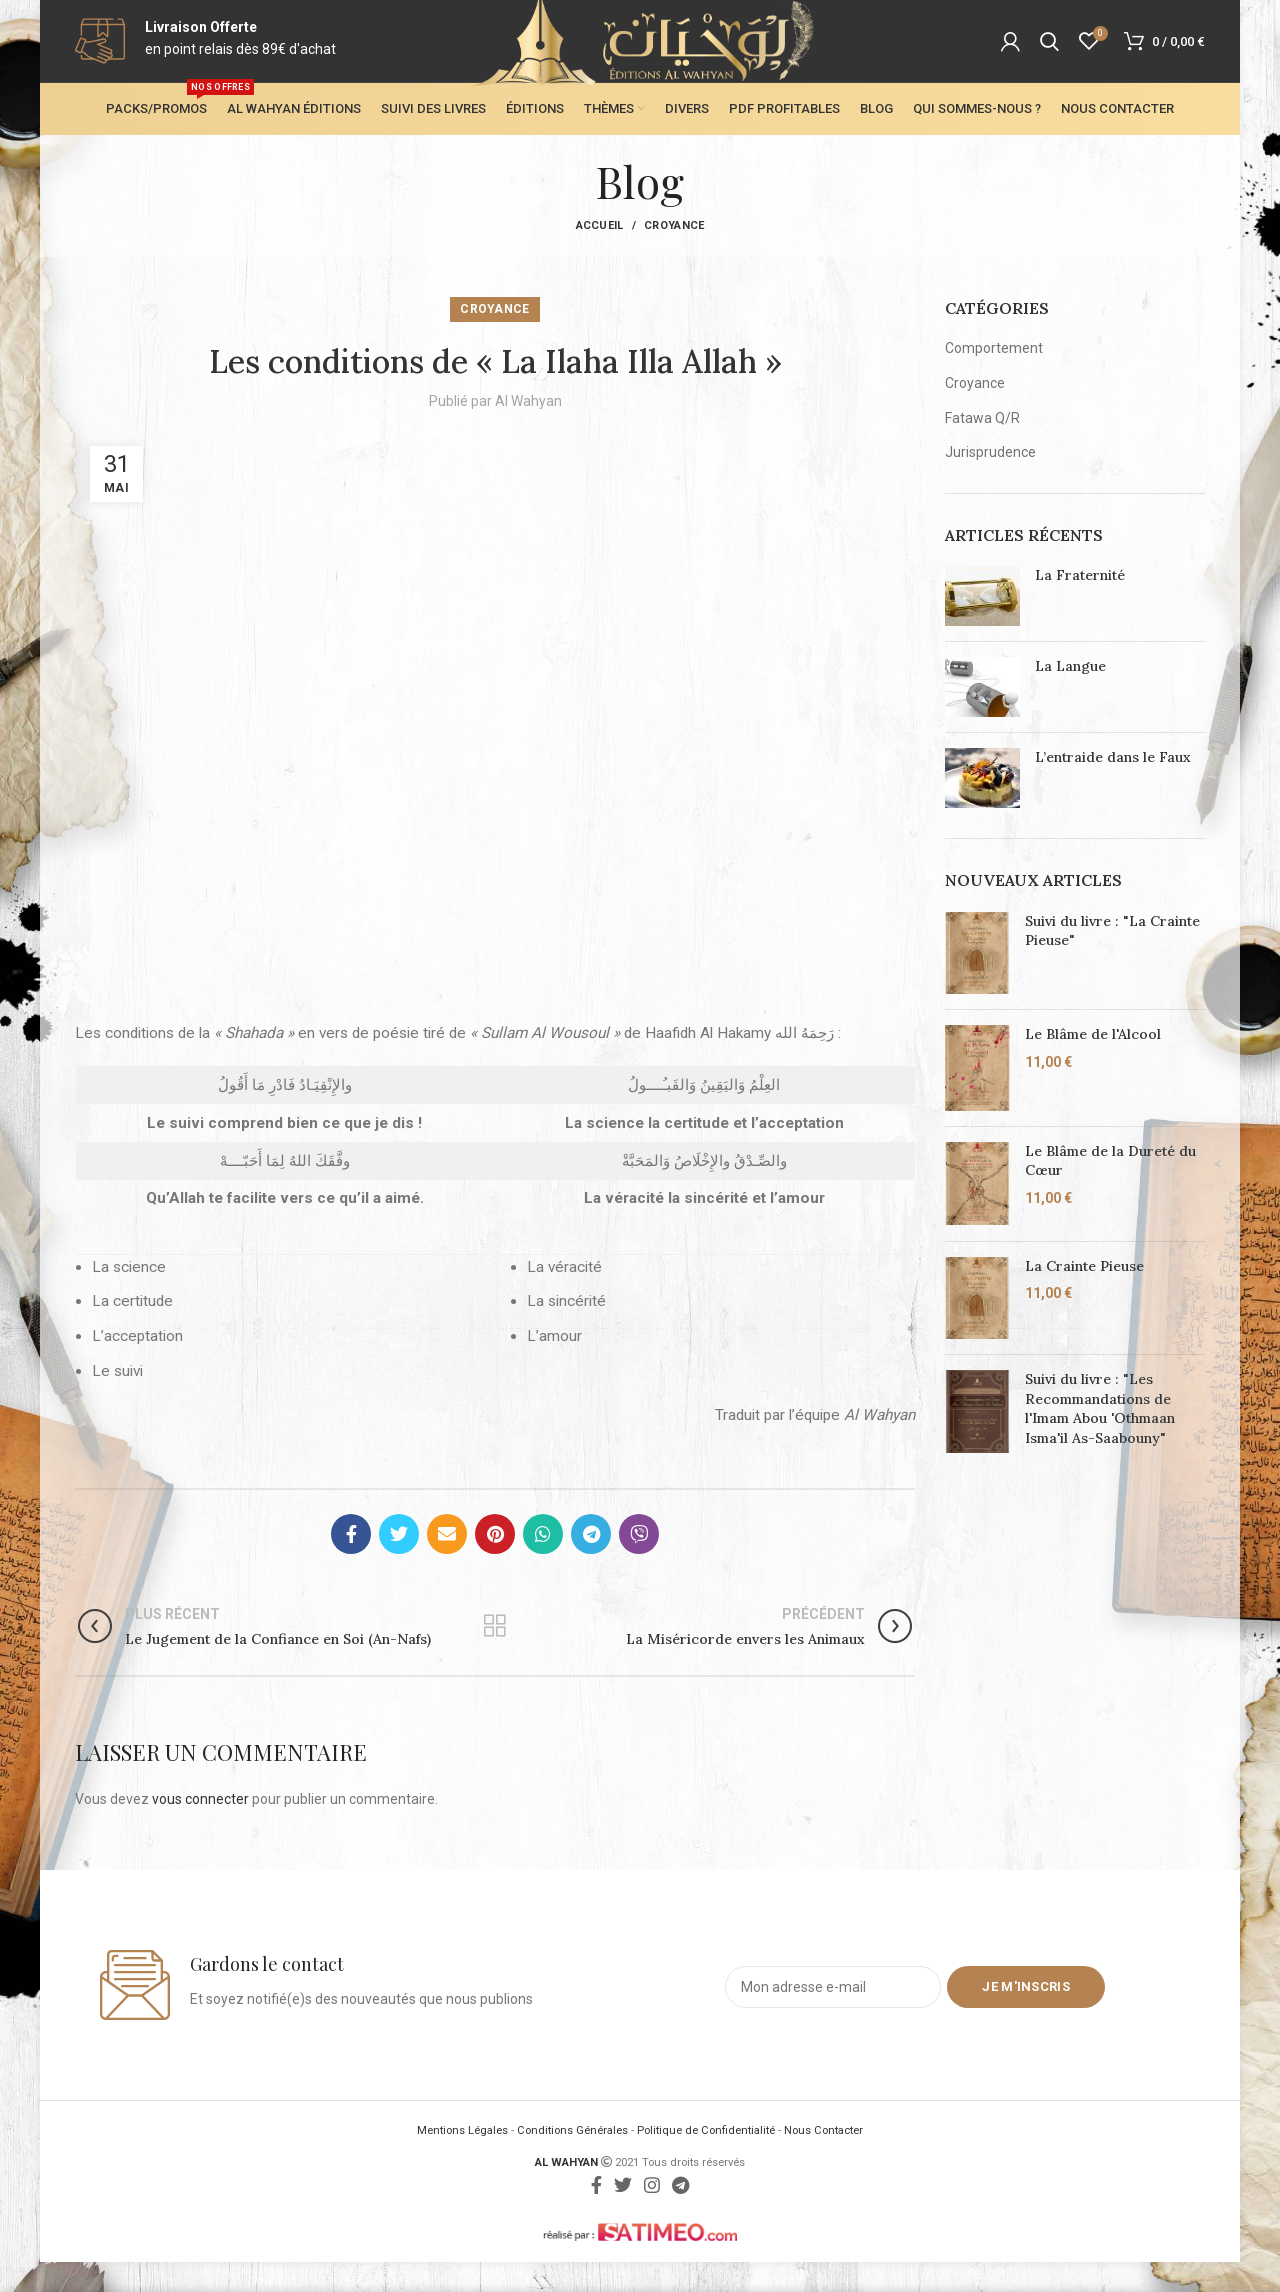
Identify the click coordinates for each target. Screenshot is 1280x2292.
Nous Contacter (823, 2160)
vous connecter (200, 1829)
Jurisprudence (990, 482)
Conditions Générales (572, 2160)
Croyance (674, 255)
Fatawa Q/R (982, 447)
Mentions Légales (462, 2160)
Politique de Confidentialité (706, 2160)
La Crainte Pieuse (1084, 1295)
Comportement (994, 378)
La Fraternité (1080, 605)
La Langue (1070, 696)
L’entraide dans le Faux (1113, 787)
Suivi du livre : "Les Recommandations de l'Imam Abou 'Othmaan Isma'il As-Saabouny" (1100, 1438)
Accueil (600, 255)
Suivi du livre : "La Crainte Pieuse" (1112, 960)
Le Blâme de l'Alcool (1093, 1064)
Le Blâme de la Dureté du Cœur (1110, 1191)
